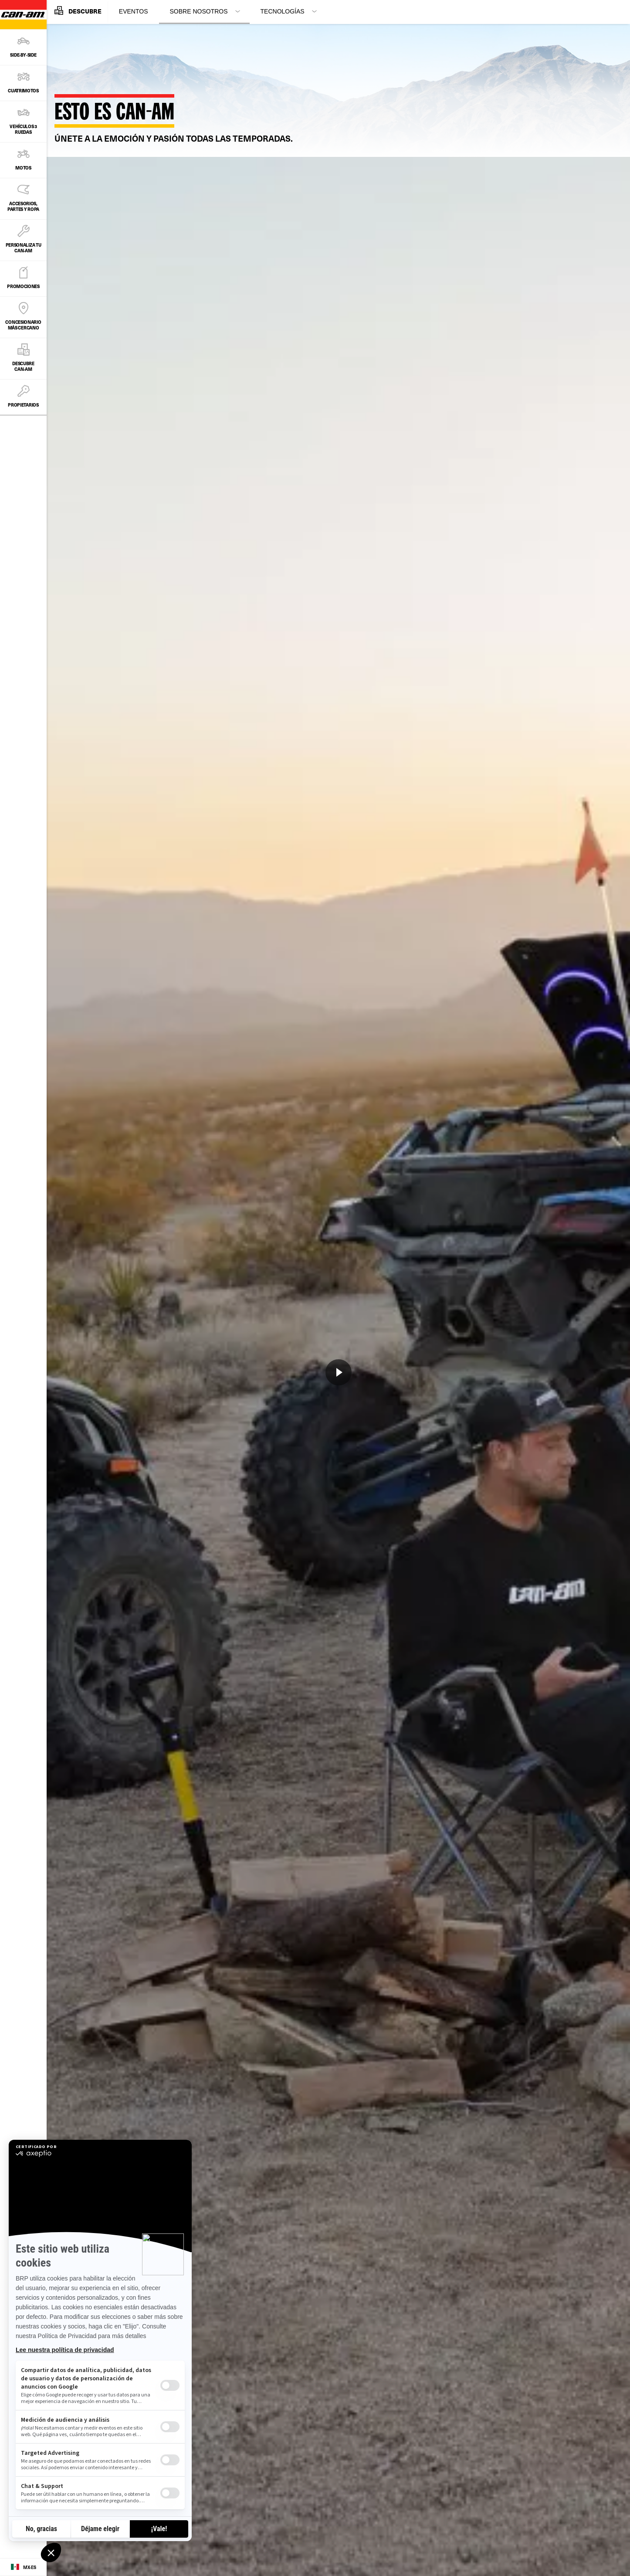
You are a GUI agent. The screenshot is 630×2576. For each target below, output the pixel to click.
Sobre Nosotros (199, 11)
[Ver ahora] (338, 1372)
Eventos (133, 11)
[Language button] (23, 2567)
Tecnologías (283, 11)
